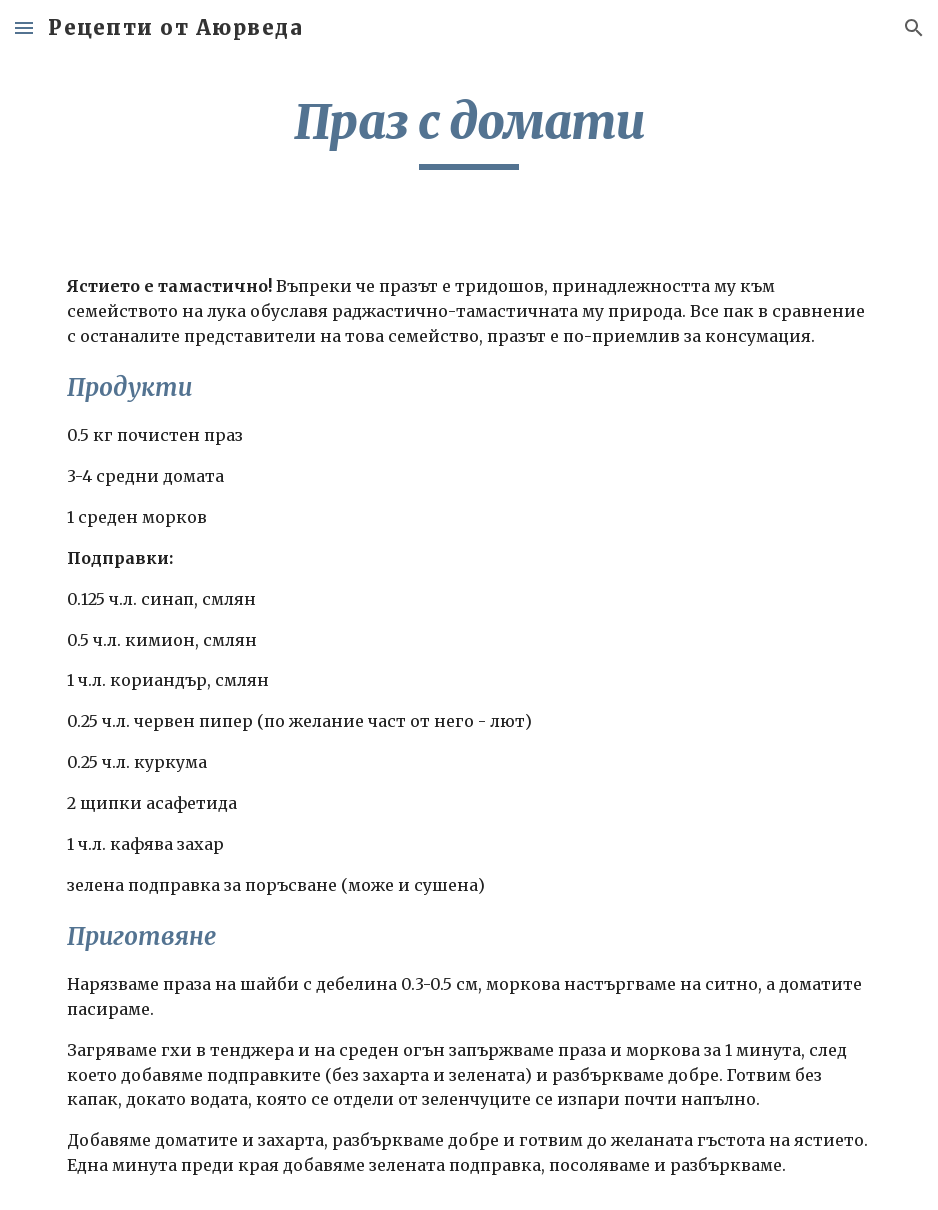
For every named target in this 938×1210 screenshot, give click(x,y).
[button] (24, 27)
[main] (469, 131)
